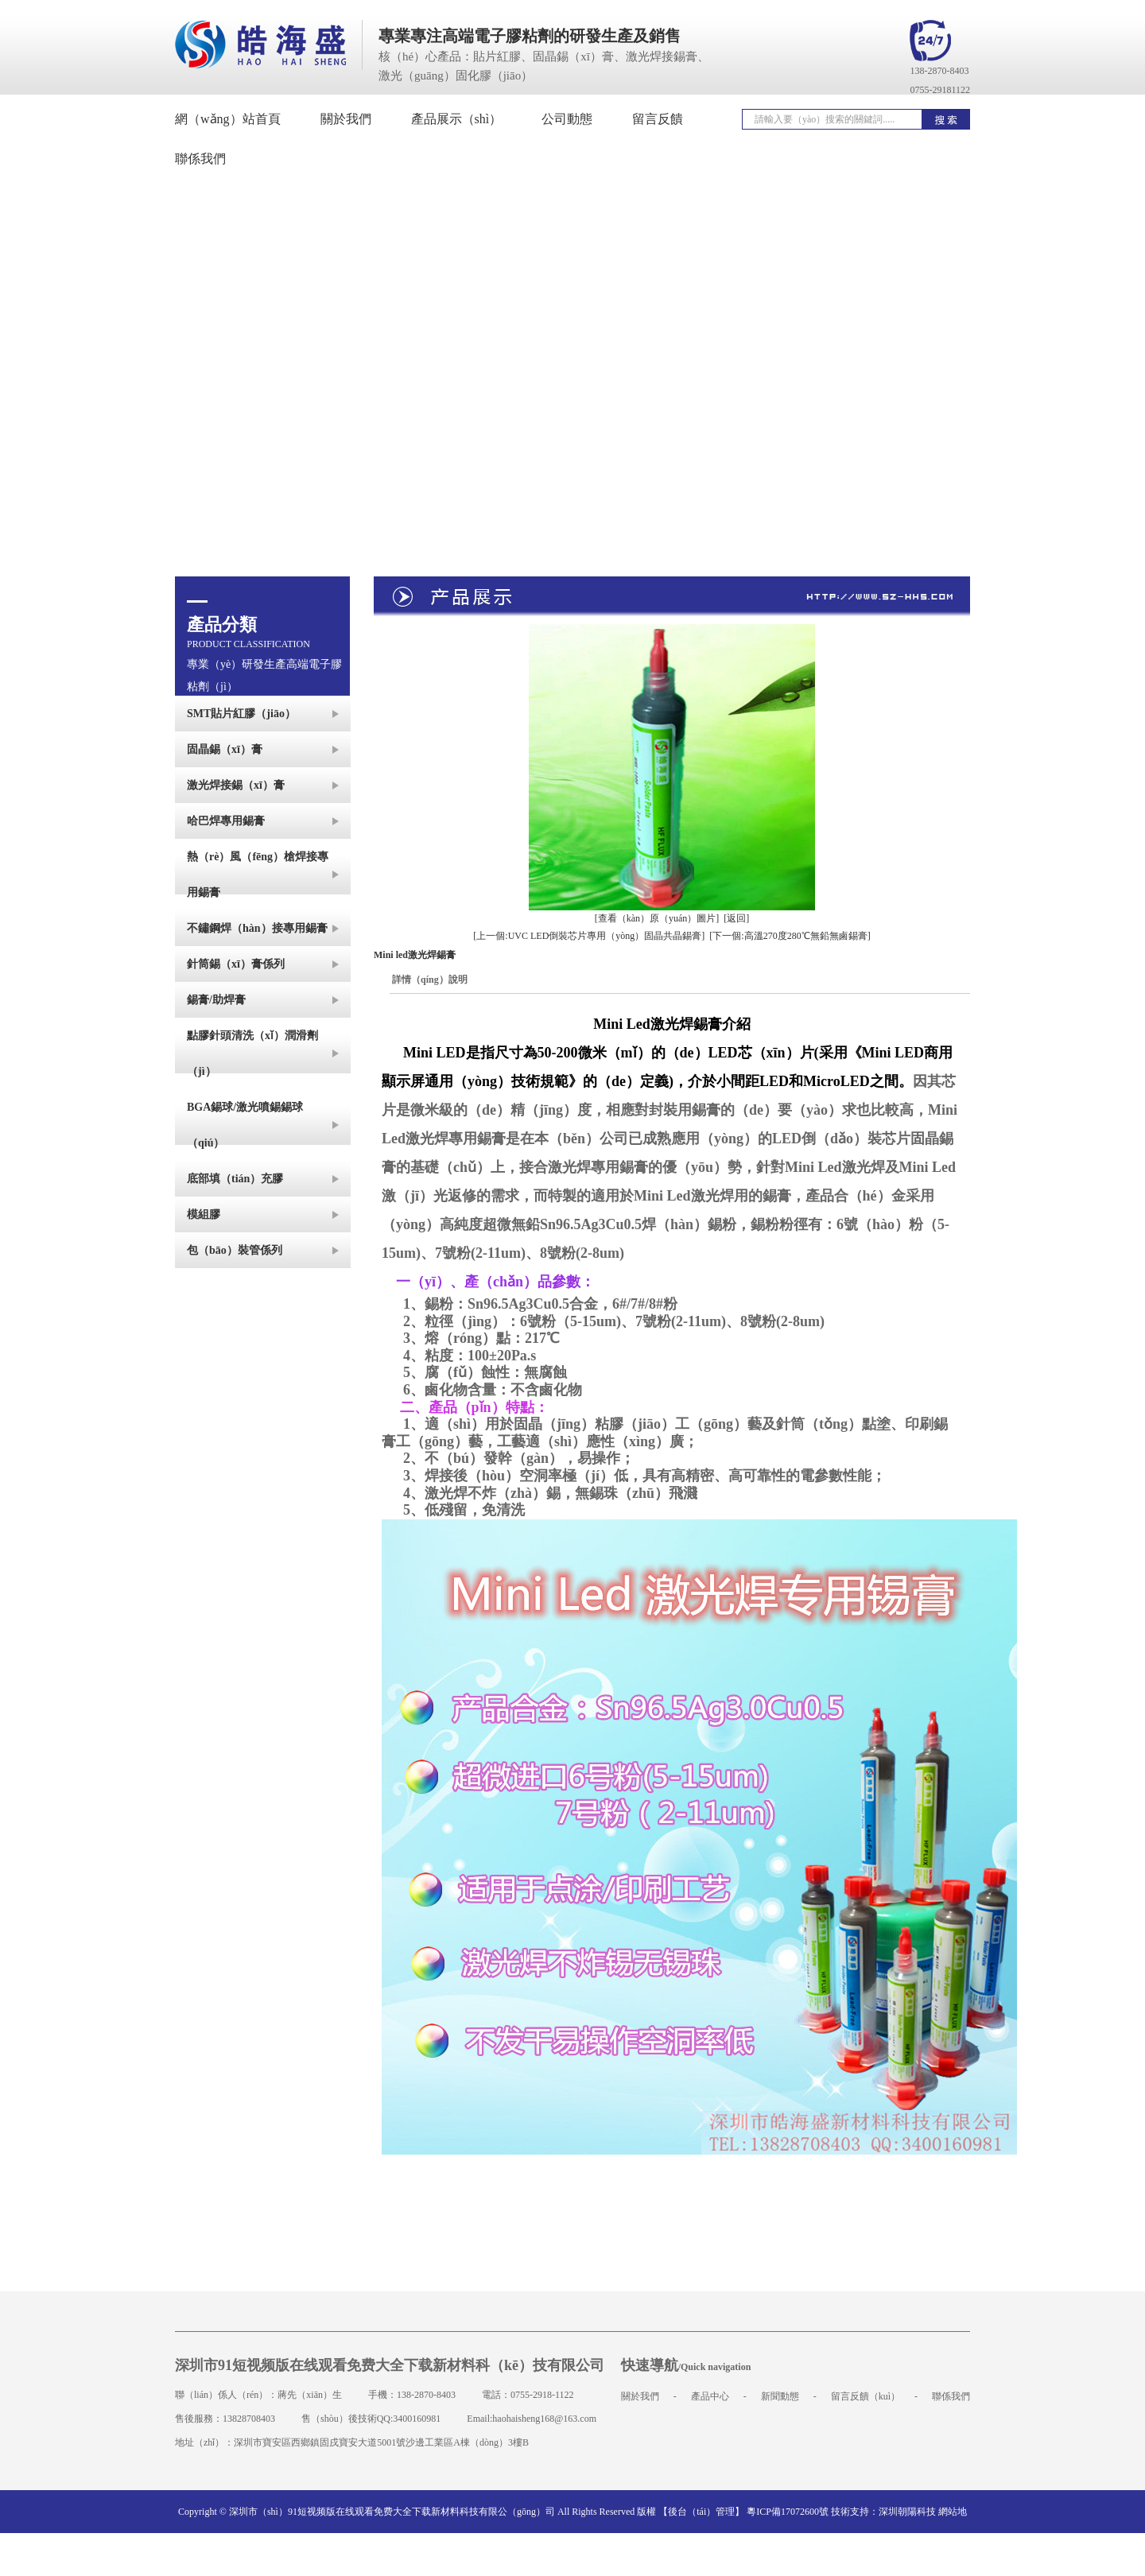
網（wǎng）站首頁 (228, 119)
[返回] (736, 918)
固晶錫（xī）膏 (224, 749)
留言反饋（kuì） (865, 2396)
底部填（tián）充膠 (235, 1179)
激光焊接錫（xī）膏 (236, 785)
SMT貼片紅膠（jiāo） (241, 714)
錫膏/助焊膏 (216, 1000)
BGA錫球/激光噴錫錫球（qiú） (245, 1125)
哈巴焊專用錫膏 (226, 821)
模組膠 (203, 1214)
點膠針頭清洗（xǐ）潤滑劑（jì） (252, 1053)
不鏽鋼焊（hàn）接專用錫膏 (257, 928)
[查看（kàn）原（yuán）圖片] (657, 918)
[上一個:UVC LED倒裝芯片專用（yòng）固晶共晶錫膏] (588, 935)
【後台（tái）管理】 (701, 2511)
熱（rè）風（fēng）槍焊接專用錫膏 (257, 874)
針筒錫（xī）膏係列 (236, 964)
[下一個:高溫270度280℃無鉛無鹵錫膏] (789, 935)
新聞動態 (780, 2396)
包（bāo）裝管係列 (234, 1250)
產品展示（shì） (457, 119)
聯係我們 (951, 2396)
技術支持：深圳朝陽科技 (883, 2511)
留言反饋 (657, 119)
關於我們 (345, 119)
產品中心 (710, 2396)
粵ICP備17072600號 (788, 2511)
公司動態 (566, 119)
